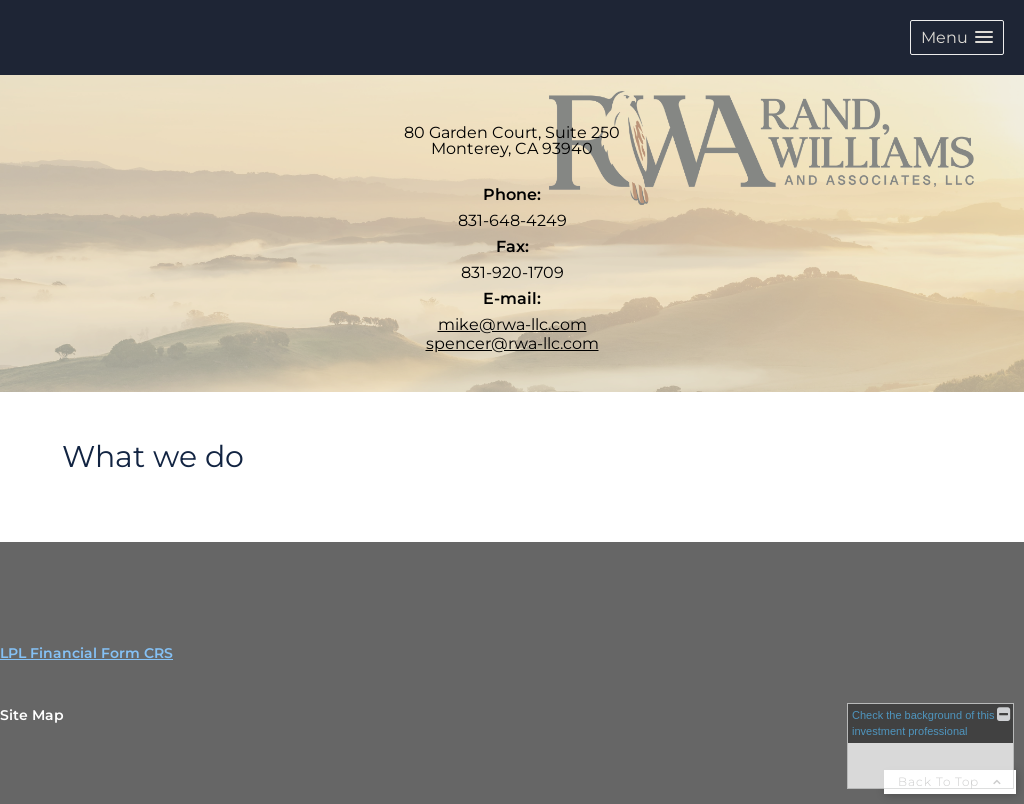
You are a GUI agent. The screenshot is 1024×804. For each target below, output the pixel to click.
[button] (957, 37)
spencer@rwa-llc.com (512, 343)
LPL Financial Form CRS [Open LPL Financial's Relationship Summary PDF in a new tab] (86, 653)
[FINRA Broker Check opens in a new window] (930, 746)
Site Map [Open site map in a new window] (32, 715)
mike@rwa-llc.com (512, 324)
